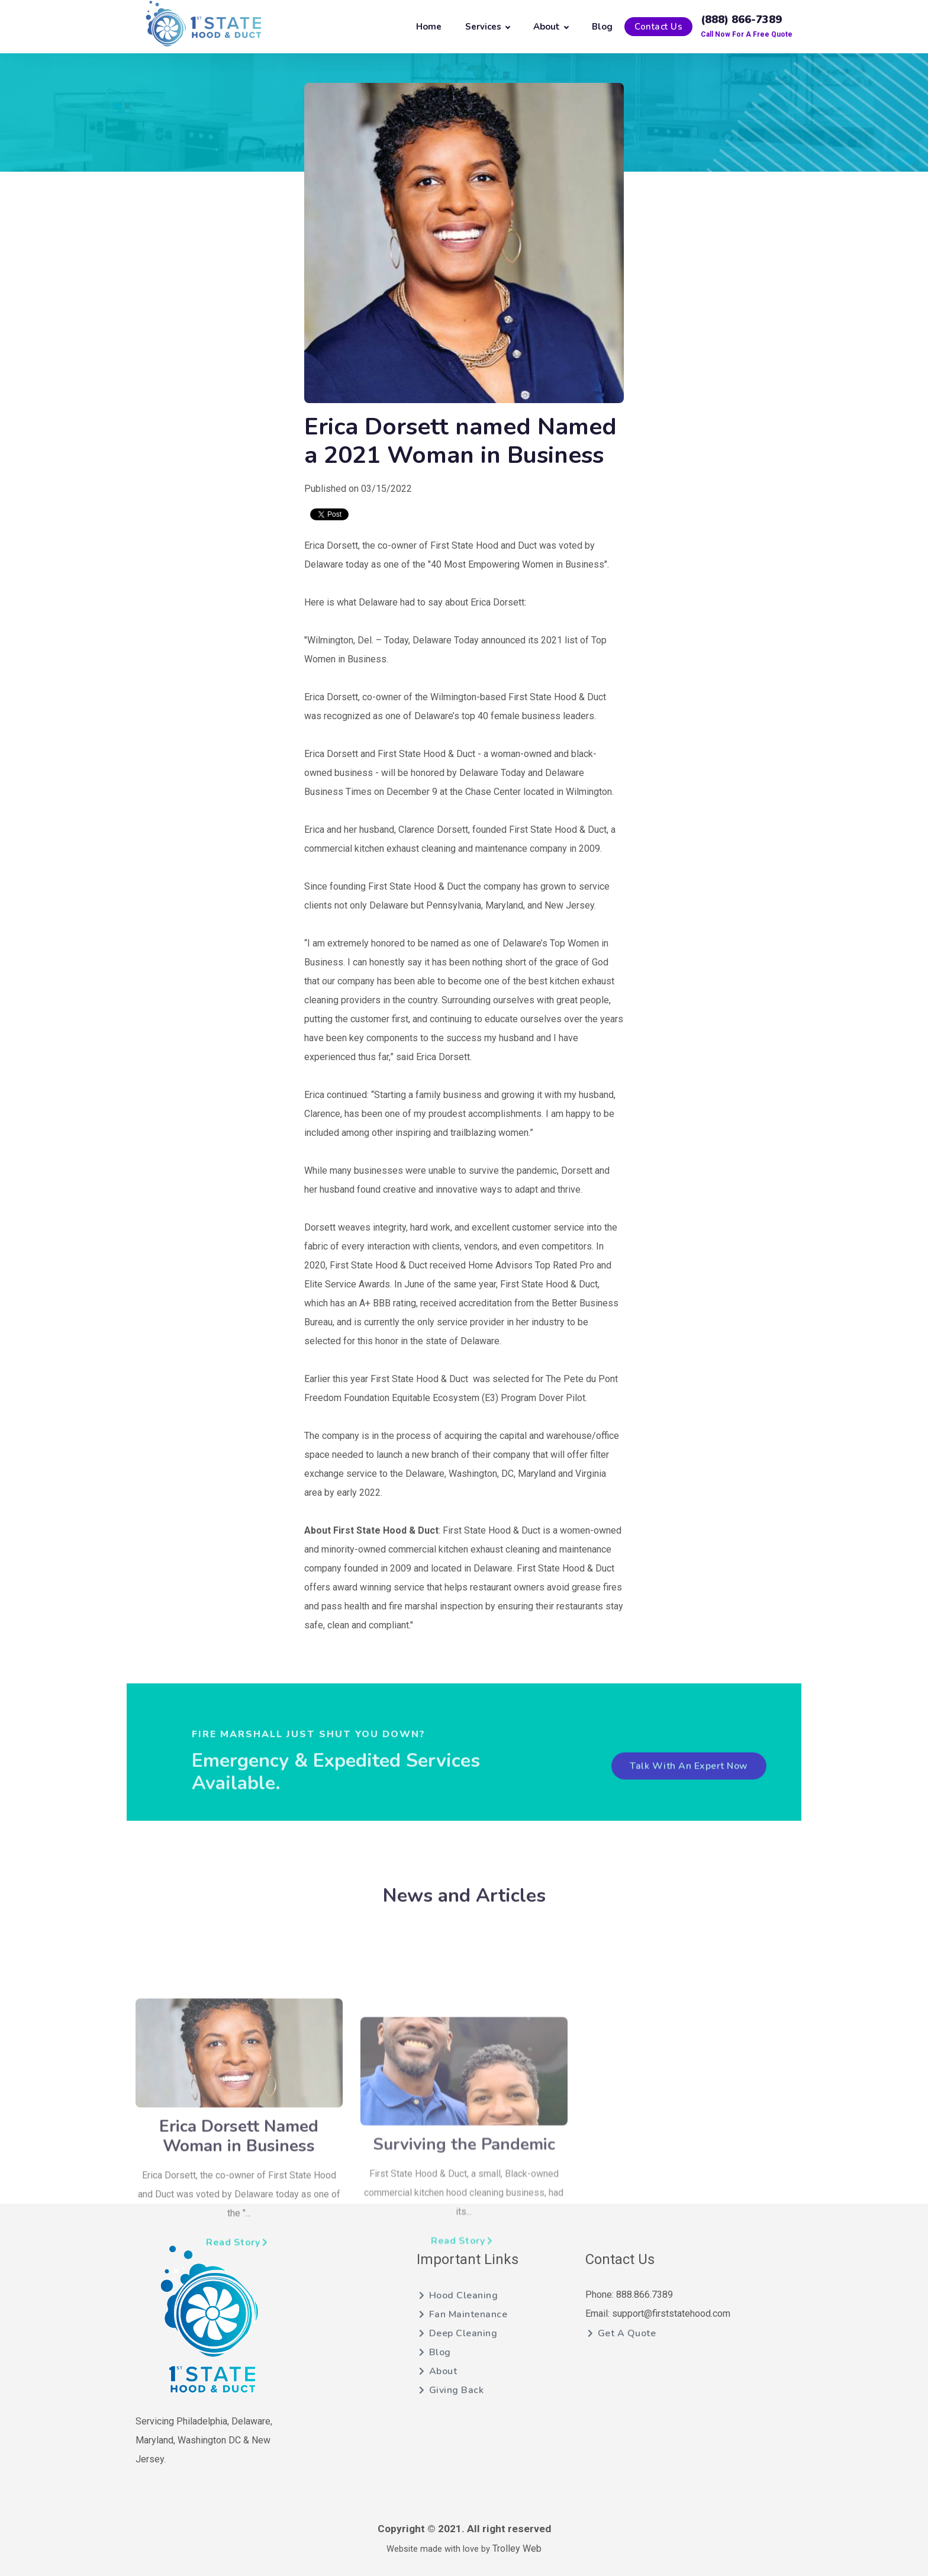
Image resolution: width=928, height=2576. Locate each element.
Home (429, 27)
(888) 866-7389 (741, 19)
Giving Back (451, 2390)
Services (487, 27)
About (550, 27)
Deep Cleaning (458, 2333)
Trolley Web (517, 2548)
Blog (602, 27)
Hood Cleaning (458, 2295)
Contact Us (658, 27)
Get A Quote (622, 2333)
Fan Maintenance (463, 2314)
